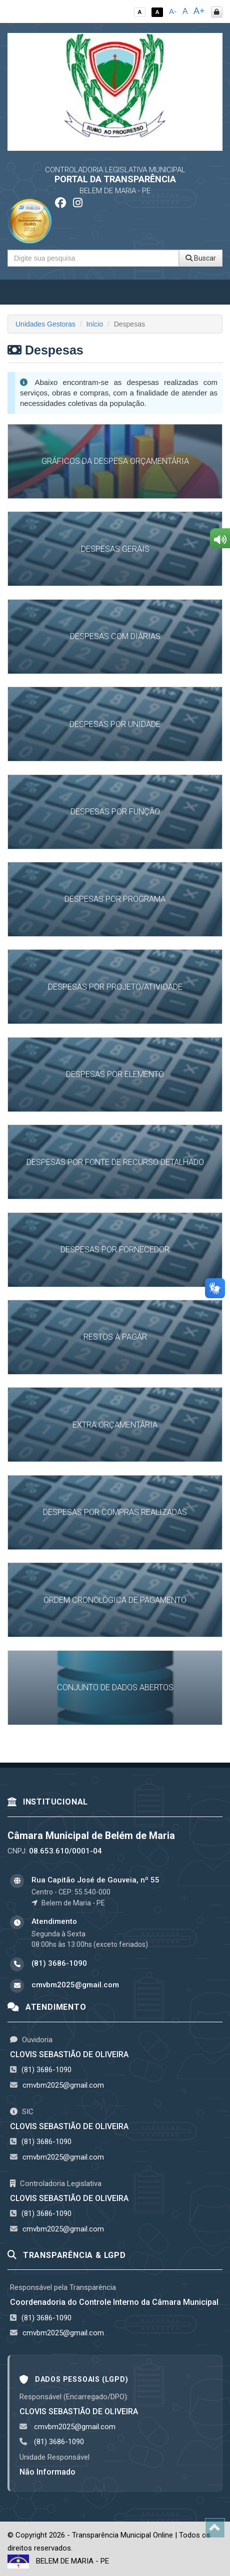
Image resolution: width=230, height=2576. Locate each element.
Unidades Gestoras (46, 324)
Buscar (201, 258)
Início (94, 324)
